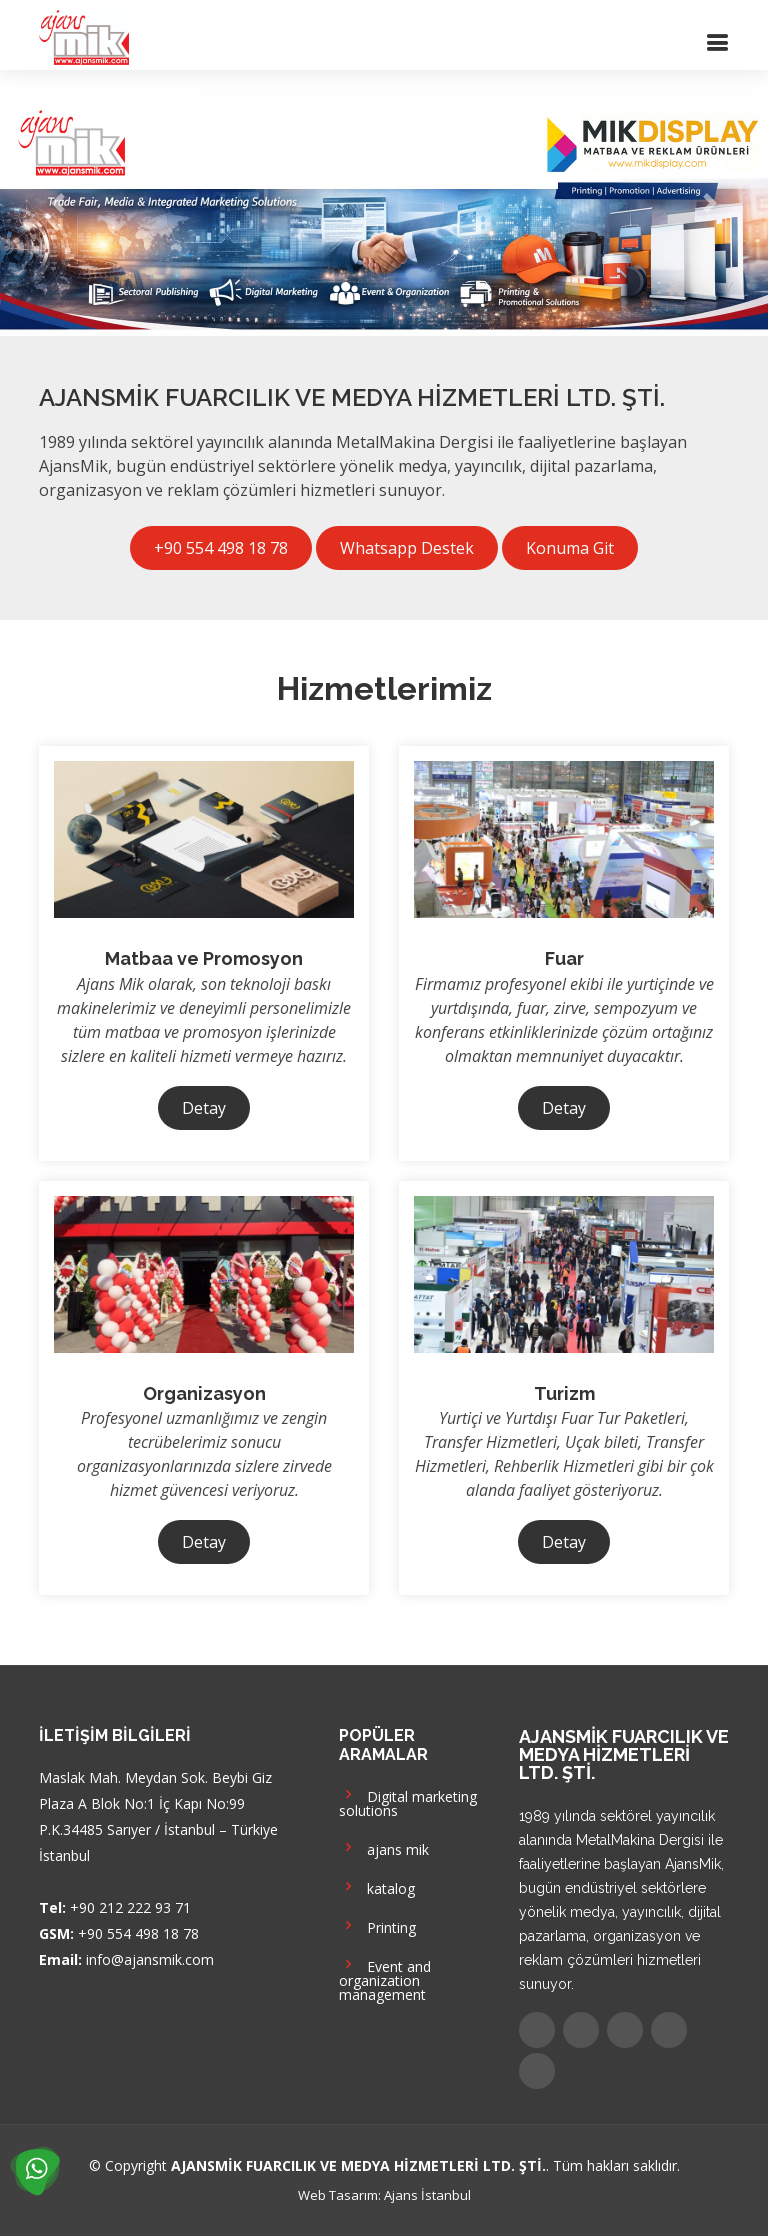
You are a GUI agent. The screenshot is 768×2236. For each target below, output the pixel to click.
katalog (377, 1886)
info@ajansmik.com (150, 1959)
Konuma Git (570, 548)
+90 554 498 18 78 (221, 548)
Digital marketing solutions (408, 1801)
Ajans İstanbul (427, 2195)
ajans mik (384, 1847)
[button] (57, 203)
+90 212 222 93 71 (130, 1907)
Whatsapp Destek (407, 548)
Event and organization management (385, 1978)
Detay (204, 1108)
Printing (377, 1925)
